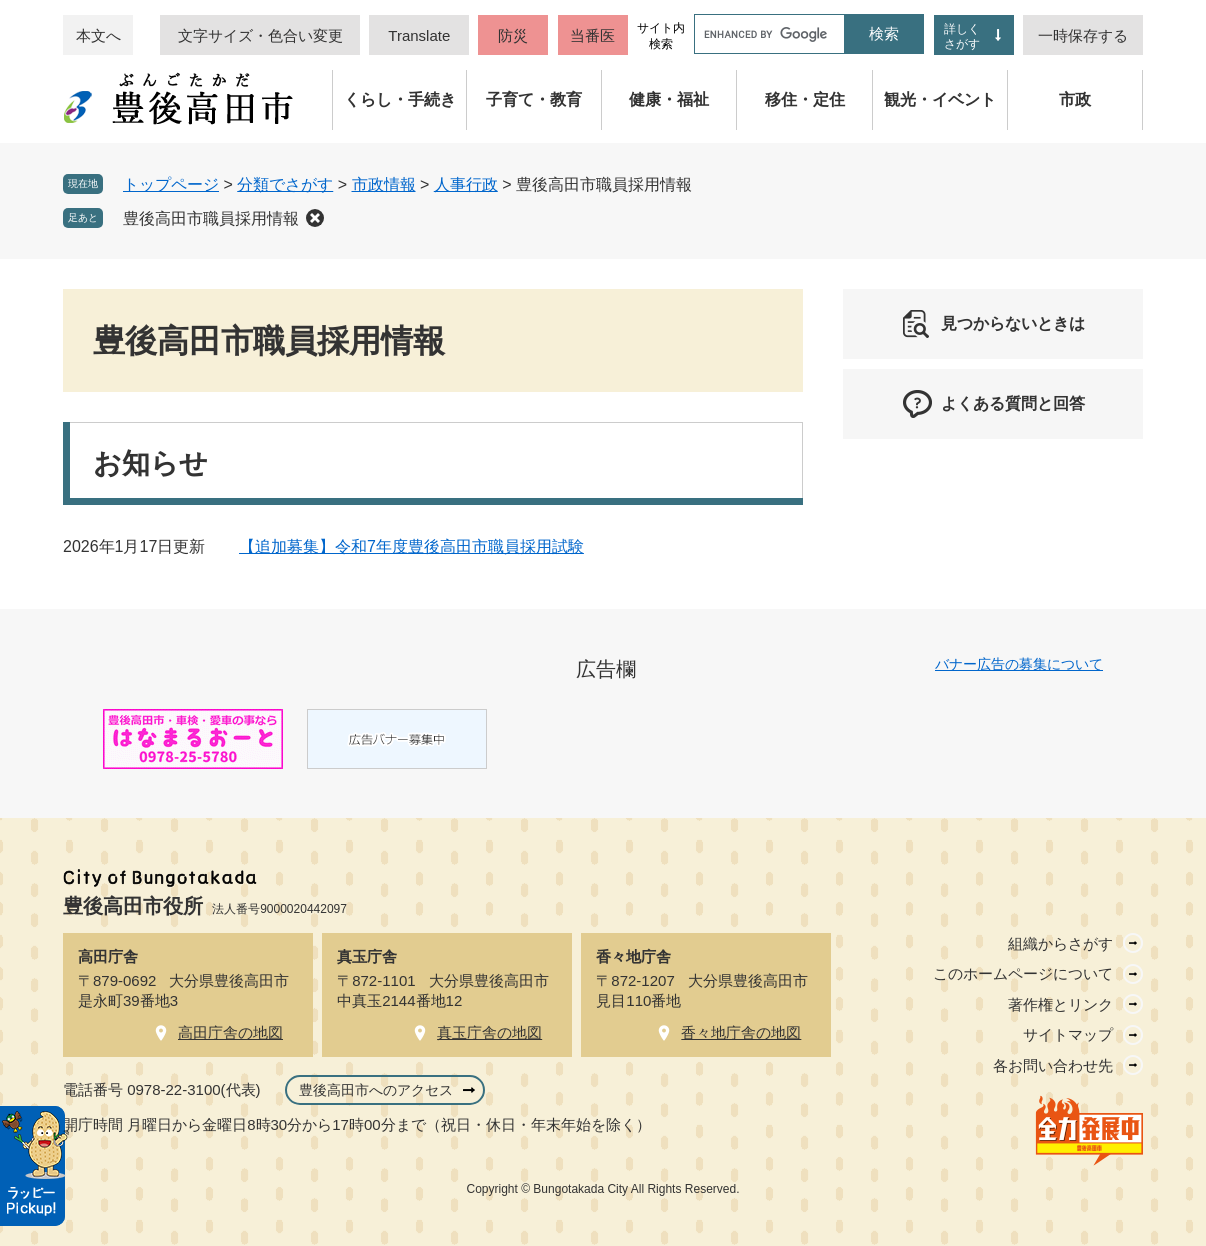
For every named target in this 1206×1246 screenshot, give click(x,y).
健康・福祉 (669, 99)
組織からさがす (1060, 943)
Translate (419, 35)
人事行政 (466, 184)
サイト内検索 (661, 36)
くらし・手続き (400, 99)
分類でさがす (285, 184)
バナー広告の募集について (1019, 664)
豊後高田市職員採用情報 (211, 218)
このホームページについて (1023, 973)
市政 (1075, 99)
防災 (513, 35)
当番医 (592, 35)
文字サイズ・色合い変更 (260, 35)
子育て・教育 (534, 99)
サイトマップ (1068, 1034)
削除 (315, 218)
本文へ (98, 35)
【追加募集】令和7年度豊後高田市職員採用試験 (411, 546)
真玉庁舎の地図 (489, 1032)
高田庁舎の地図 (230, 1032)
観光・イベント (940, 99)
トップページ (171, 184)
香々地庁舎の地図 (741, 1032)
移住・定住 (805, 99)
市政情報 (384, 184)
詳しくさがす (962, 36)
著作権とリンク (1060, 1004)
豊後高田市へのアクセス (376, 1090)
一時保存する (1083, 35)
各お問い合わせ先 (1053, 1065)
